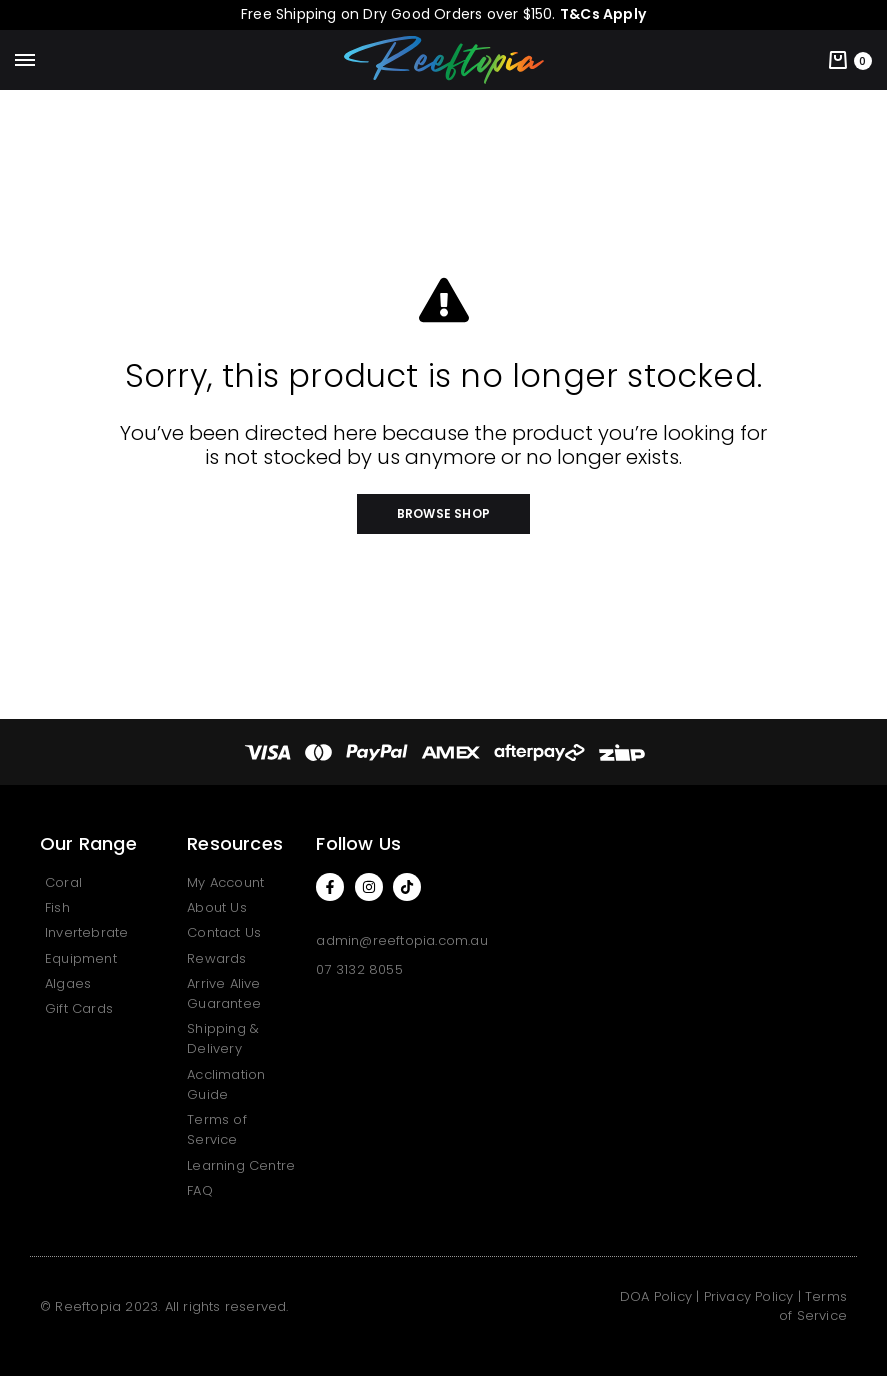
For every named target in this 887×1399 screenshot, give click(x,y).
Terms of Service (813, 1306)
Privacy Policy (749, 1296)
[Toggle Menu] (25, 61)
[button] (443, 514)
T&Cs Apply (603, 14)
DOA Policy (656, 1296)
